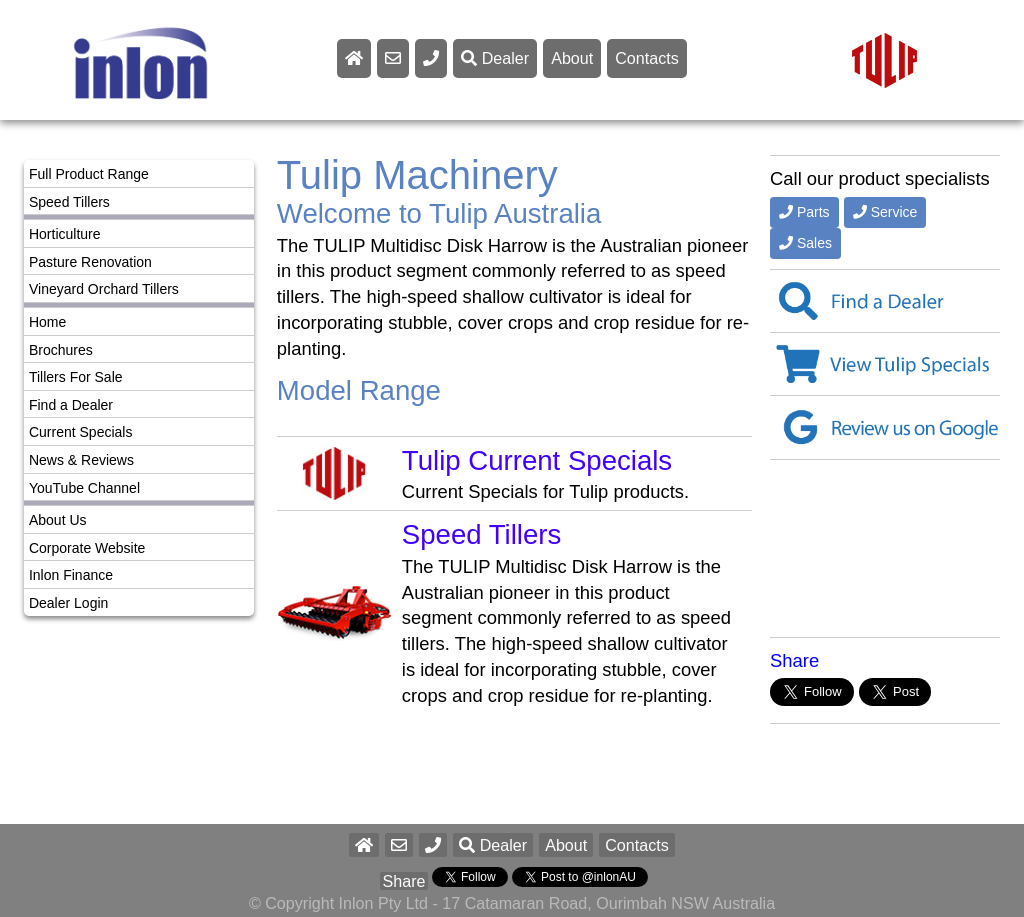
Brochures (61, 350)
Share (794, 660)
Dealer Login (68, 603)
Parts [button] (804, 212)
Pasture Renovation (90, 262)
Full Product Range (89, 174)
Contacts (647, 58)
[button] (433, 845)
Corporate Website (87, 548)
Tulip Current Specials (537, 460)
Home (47, 322)
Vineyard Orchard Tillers (104, 289)
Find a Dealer (71, 405)
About (572, 58)
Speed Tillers (69, 202)
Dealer (495, 58)
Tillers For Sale (76, 377)
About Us (58, 520)
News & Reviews (81, 460)
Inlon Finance (71, 575)
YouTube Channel (84, 488)
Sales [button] (805, 243)
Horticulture (65, 234)
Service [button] (885, 212)
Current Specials (81, 432)
